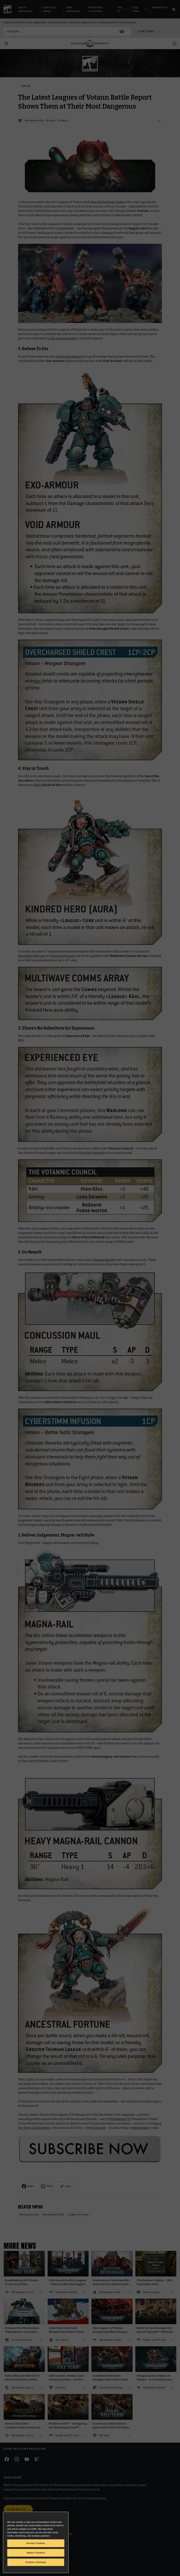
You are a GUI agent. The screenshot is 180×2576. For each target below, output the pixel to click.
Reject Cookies (36, 2552)
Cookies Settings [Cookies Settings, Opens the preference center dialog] (35, 2562)
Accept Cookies (35, 2543)
